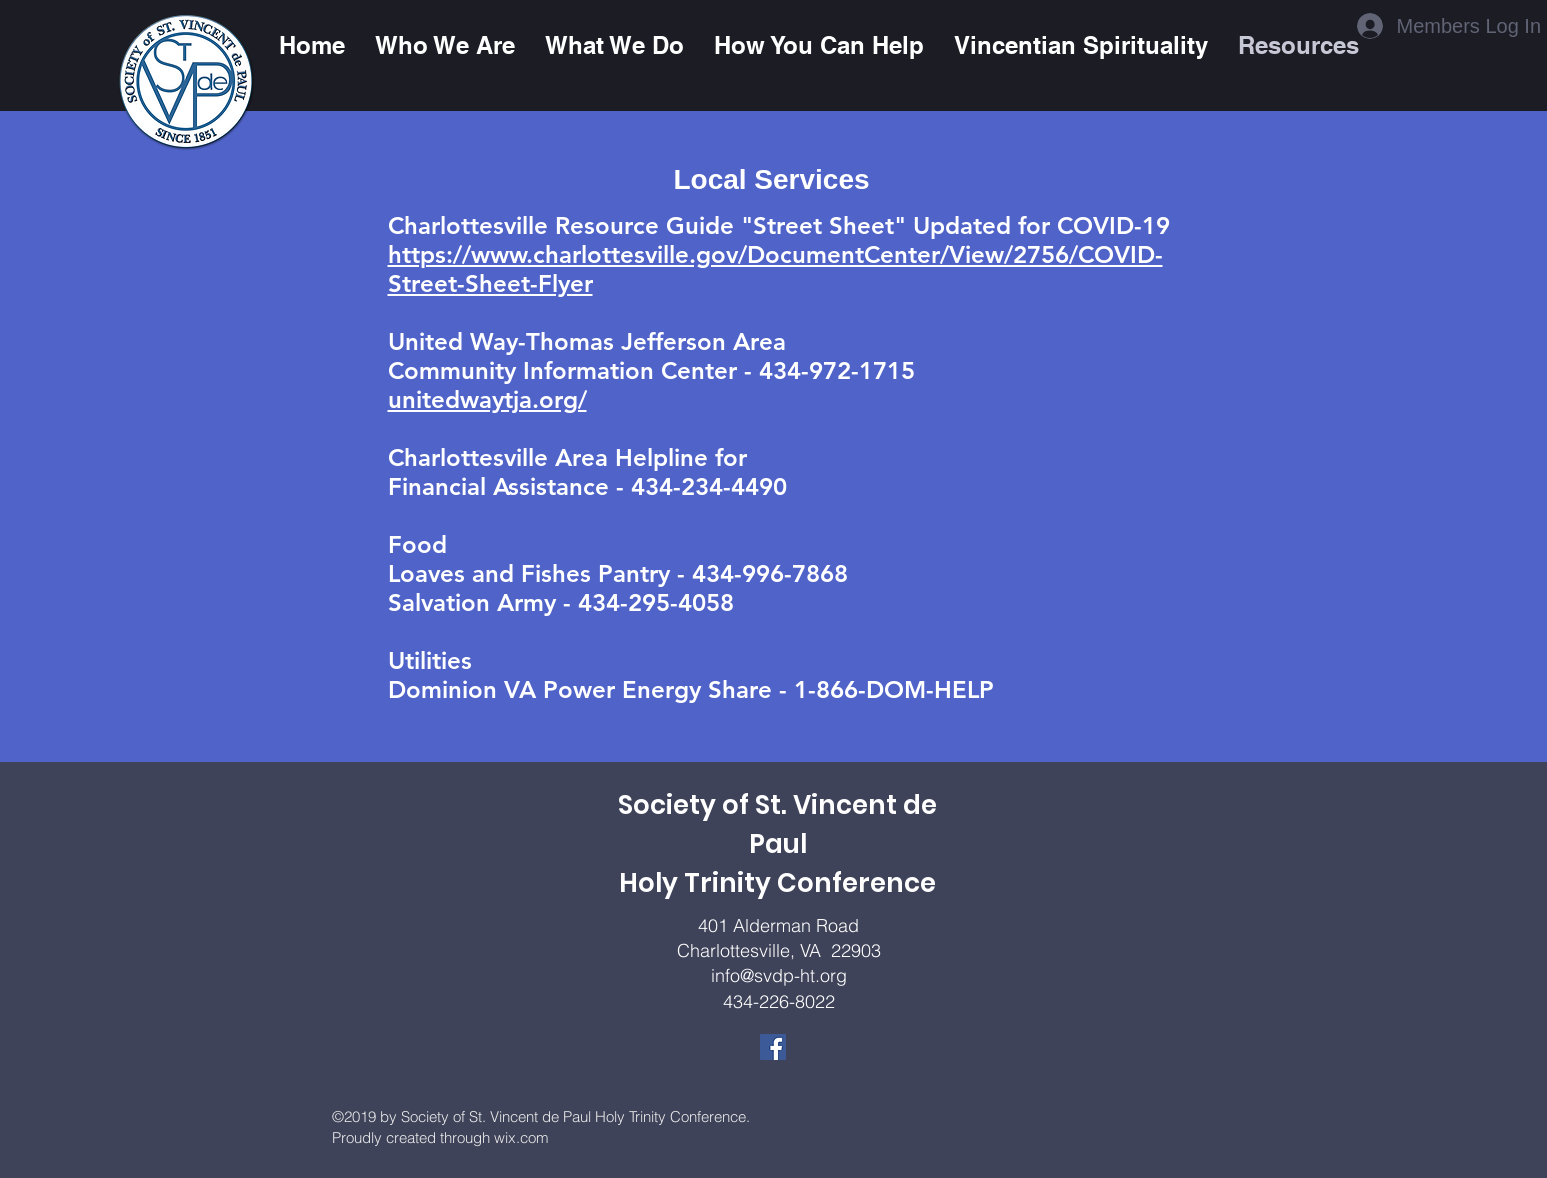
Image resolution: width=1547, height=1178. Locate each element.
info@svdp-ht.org (779, 975)
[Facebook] (773, 1047)
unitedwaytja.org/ (487, 399)
